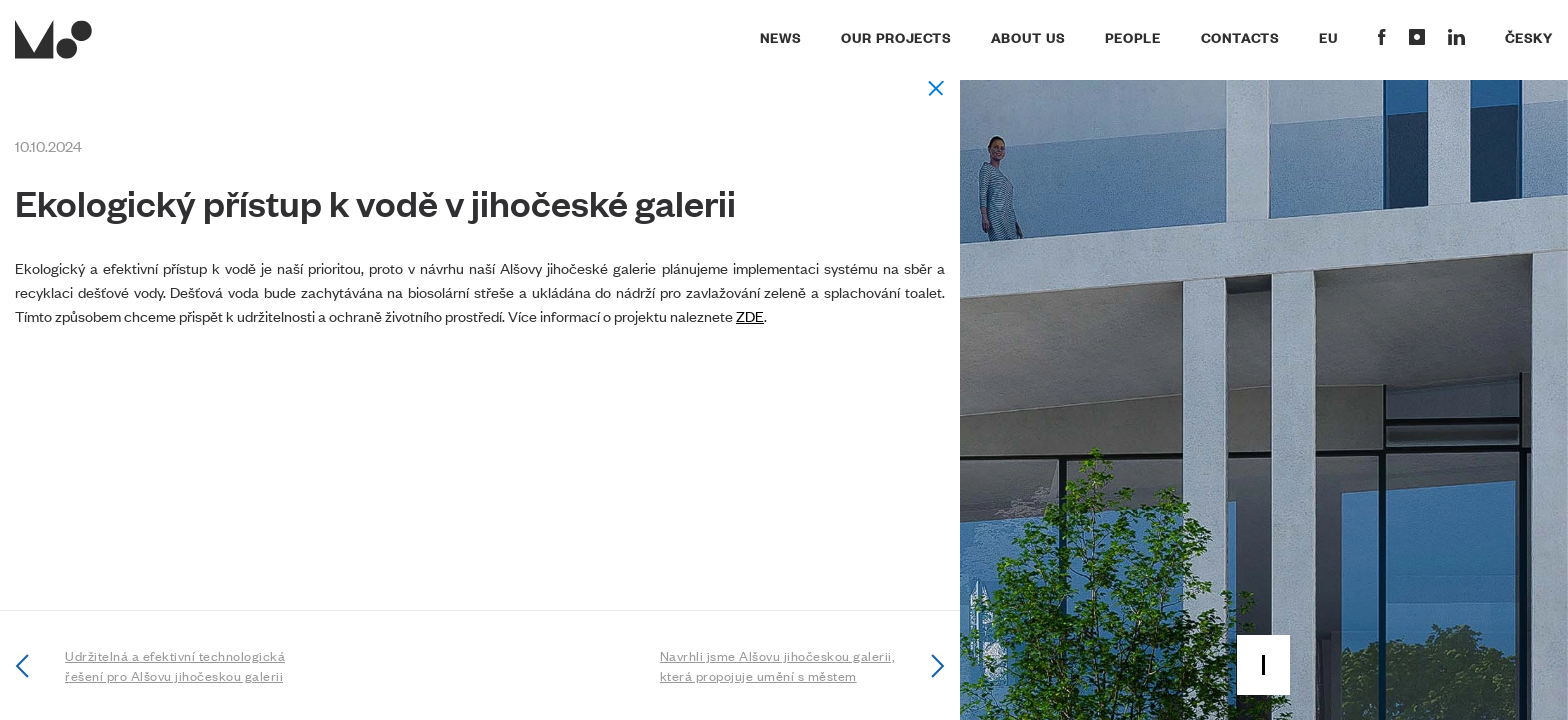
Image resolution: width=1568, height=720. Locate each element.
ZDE (750, 315)
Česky (1529, 37)
